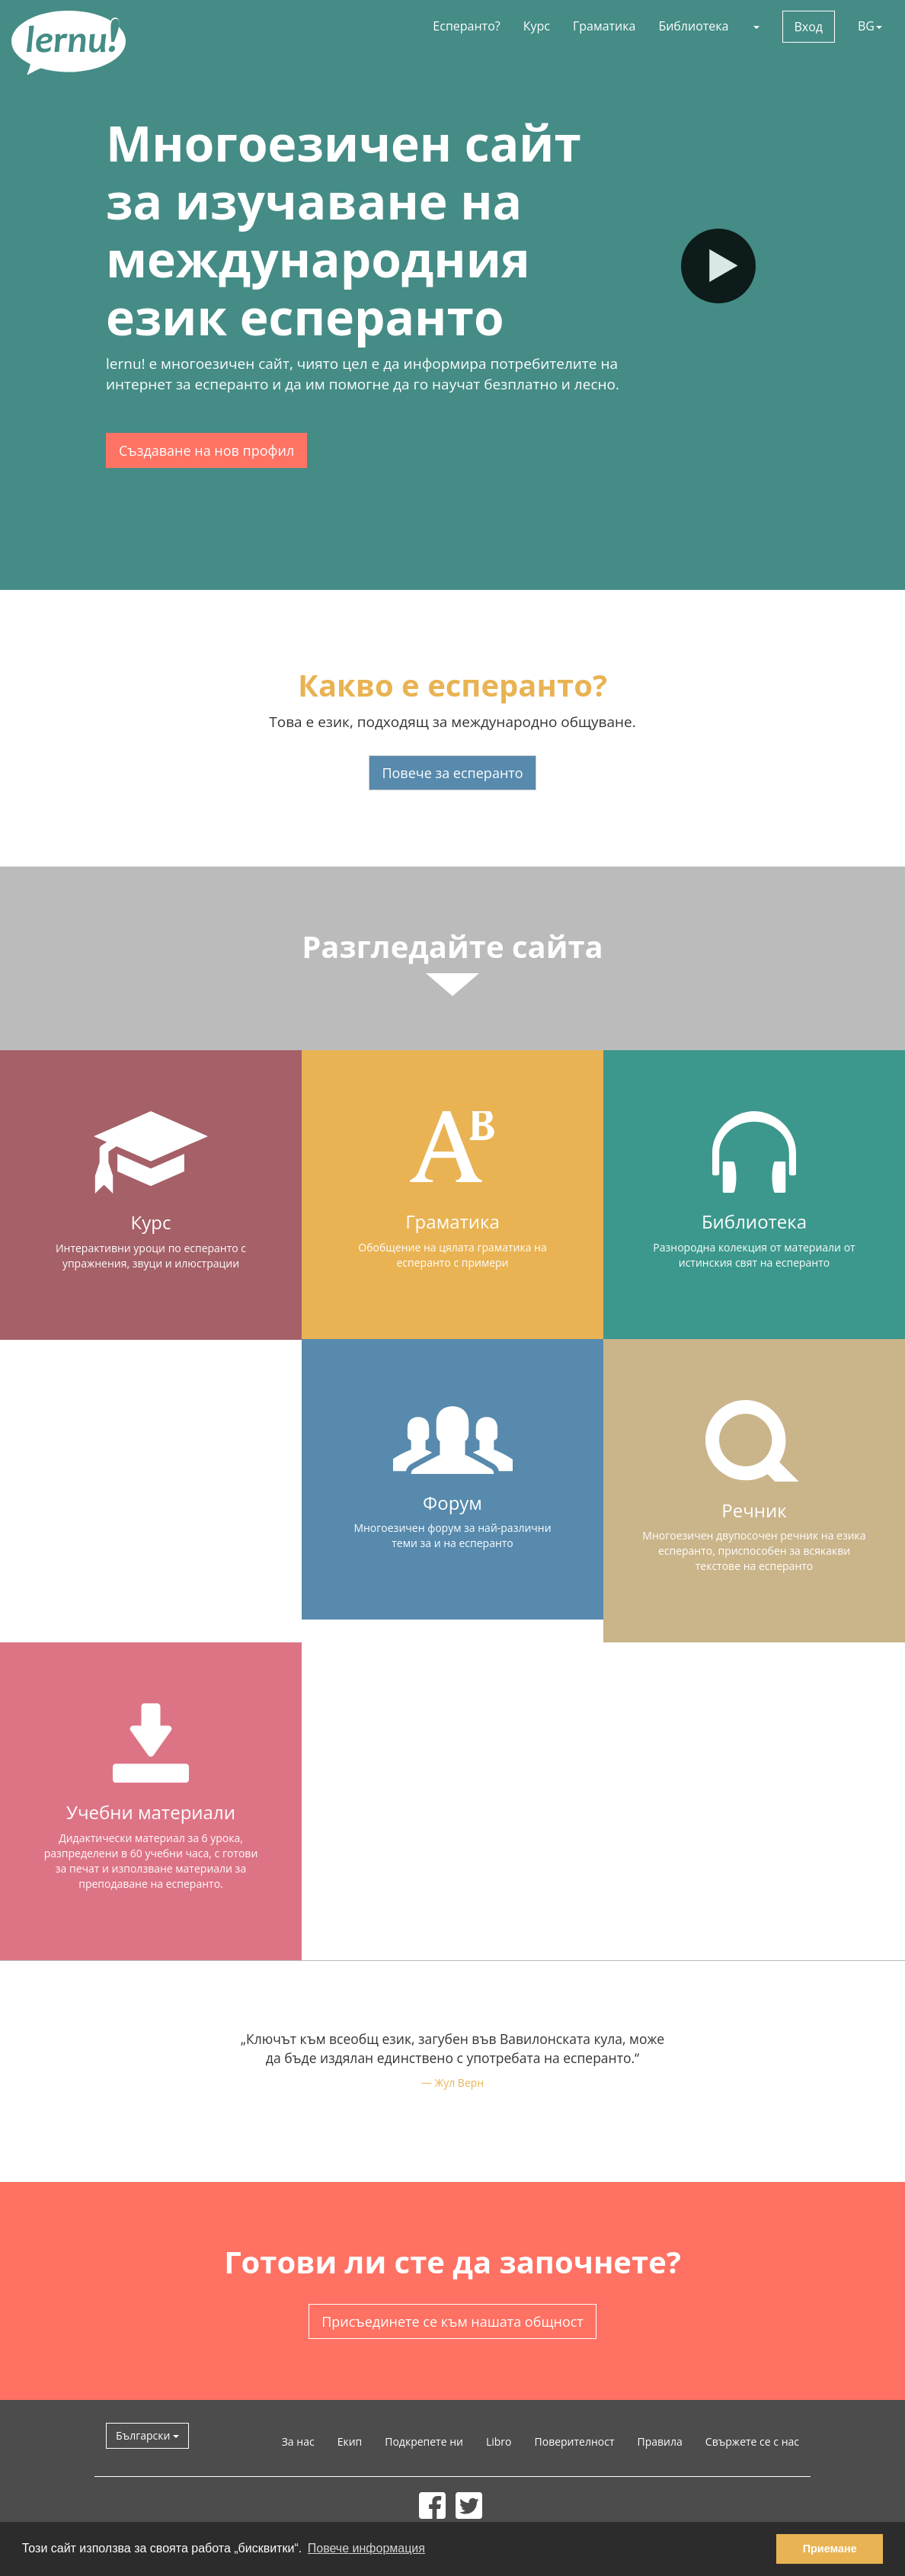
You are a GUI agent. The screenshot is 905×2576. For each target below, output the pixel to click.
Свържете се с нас (752, 2441)
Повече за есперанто (452, 773)
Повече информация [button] (366, 2548)
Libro (499, 2441)
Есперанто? (466, 26)
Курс (536, 26)
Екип (350, 2441)
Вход (809, 26)
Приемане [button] (830, 2548)
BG (870, 26)
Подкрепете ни (424, 2441)
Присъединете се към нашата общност (452, 2321)
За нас (298, 2441)
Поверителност (575, 2441)
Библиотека (693, 26)
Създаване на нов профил (206, 450)
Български (147, 2435)
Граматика (604, 26)
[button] (755, 26)
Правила (660, 2441)
